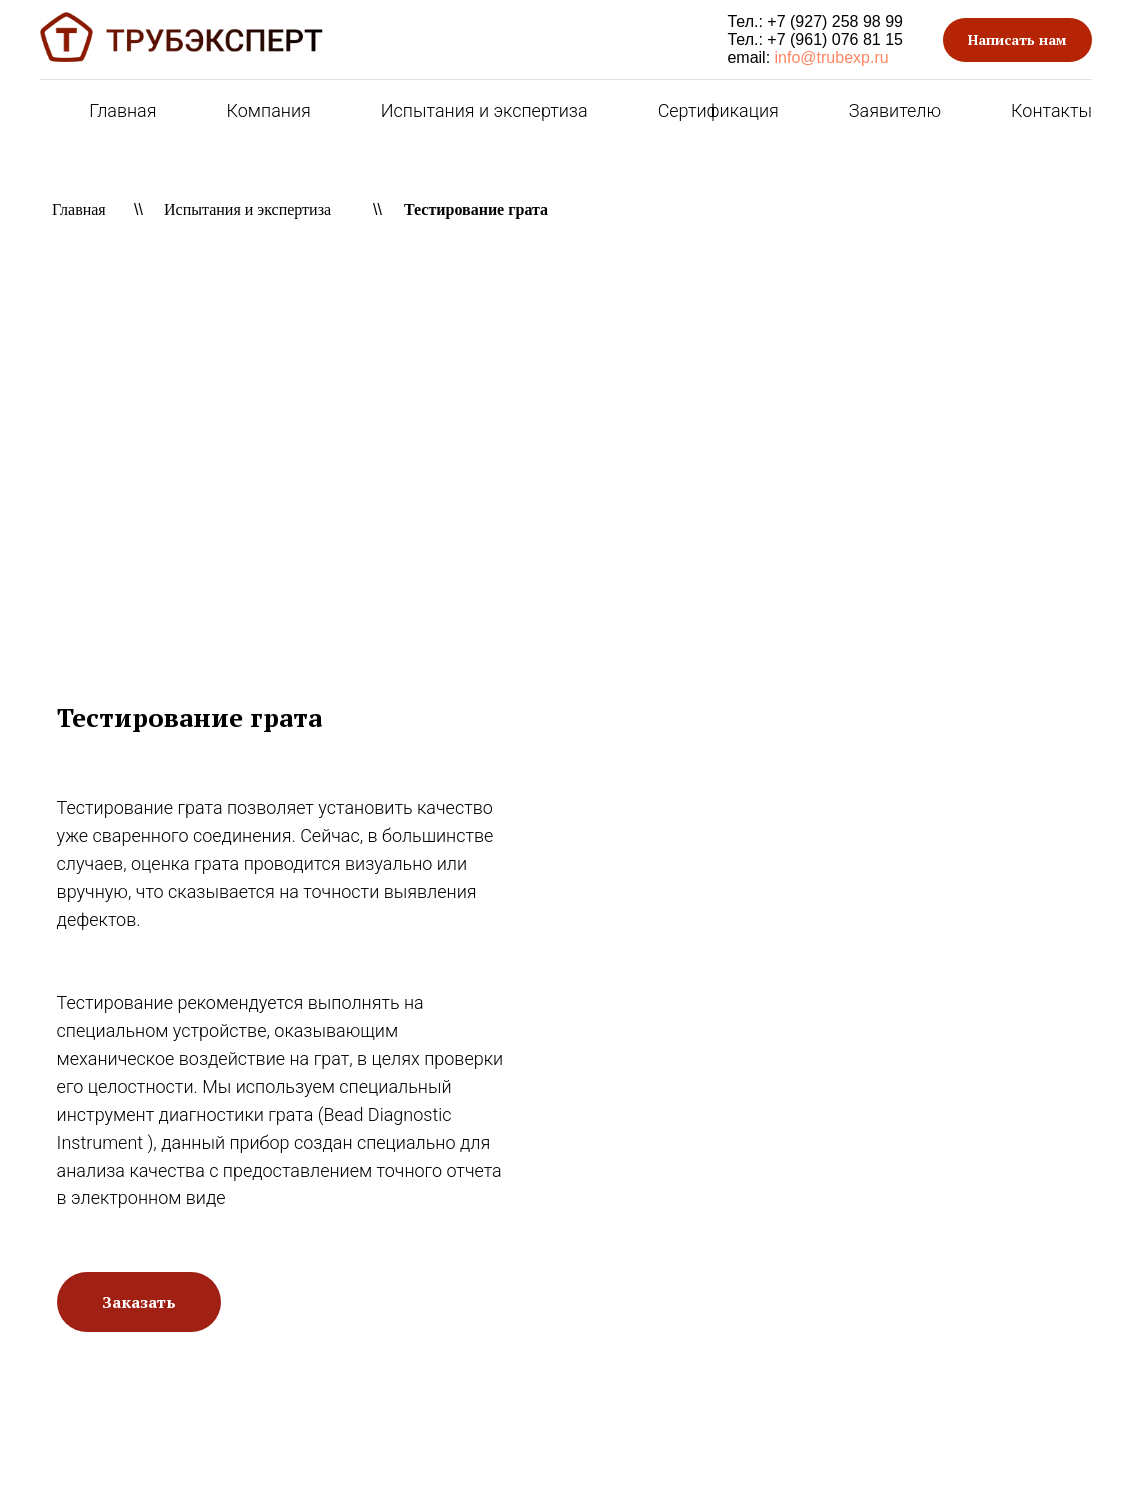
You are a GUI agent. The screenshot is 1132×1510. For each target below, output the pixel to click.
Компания (269, 110)
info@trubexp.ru (832, 57)
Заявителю (895, 110)
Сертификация (718, 110)
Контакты (1051, 110)
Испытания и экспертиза (484, 110)
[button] (1017, 40)
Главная (122, 110)
